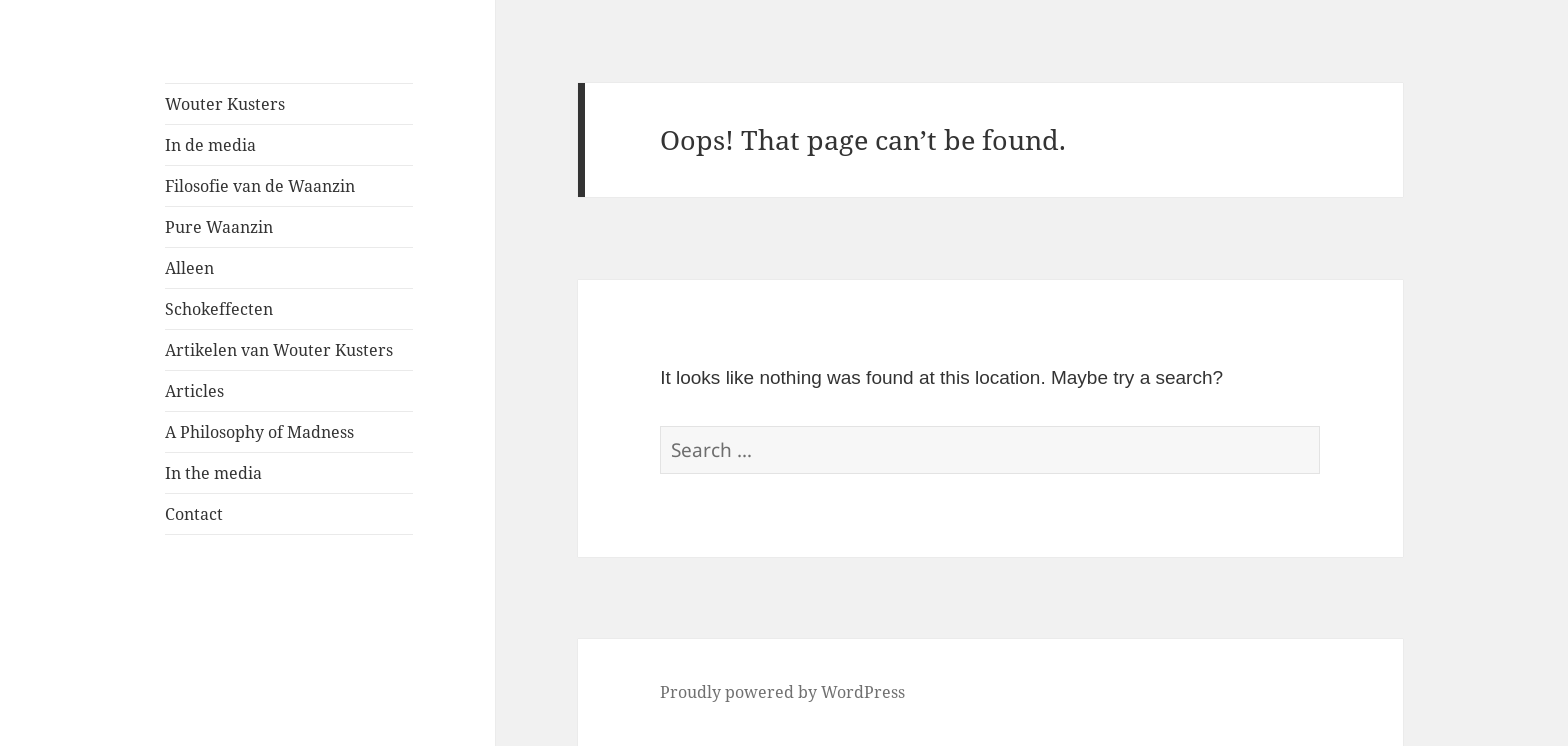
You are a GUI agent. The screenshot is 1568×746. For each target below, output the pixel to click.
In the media (213, 473)
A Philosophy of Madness (259, 432)
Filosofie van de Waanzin (260, 186)
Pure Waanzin (219, 227)
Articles (194, 391)
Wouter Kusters (225, 104)
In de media (210, 145)
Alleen (189, 268)
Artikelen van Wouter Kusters (279, 350)
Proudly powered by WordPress (782, 692)
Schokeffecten (219, 309)
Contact (194, 514)
